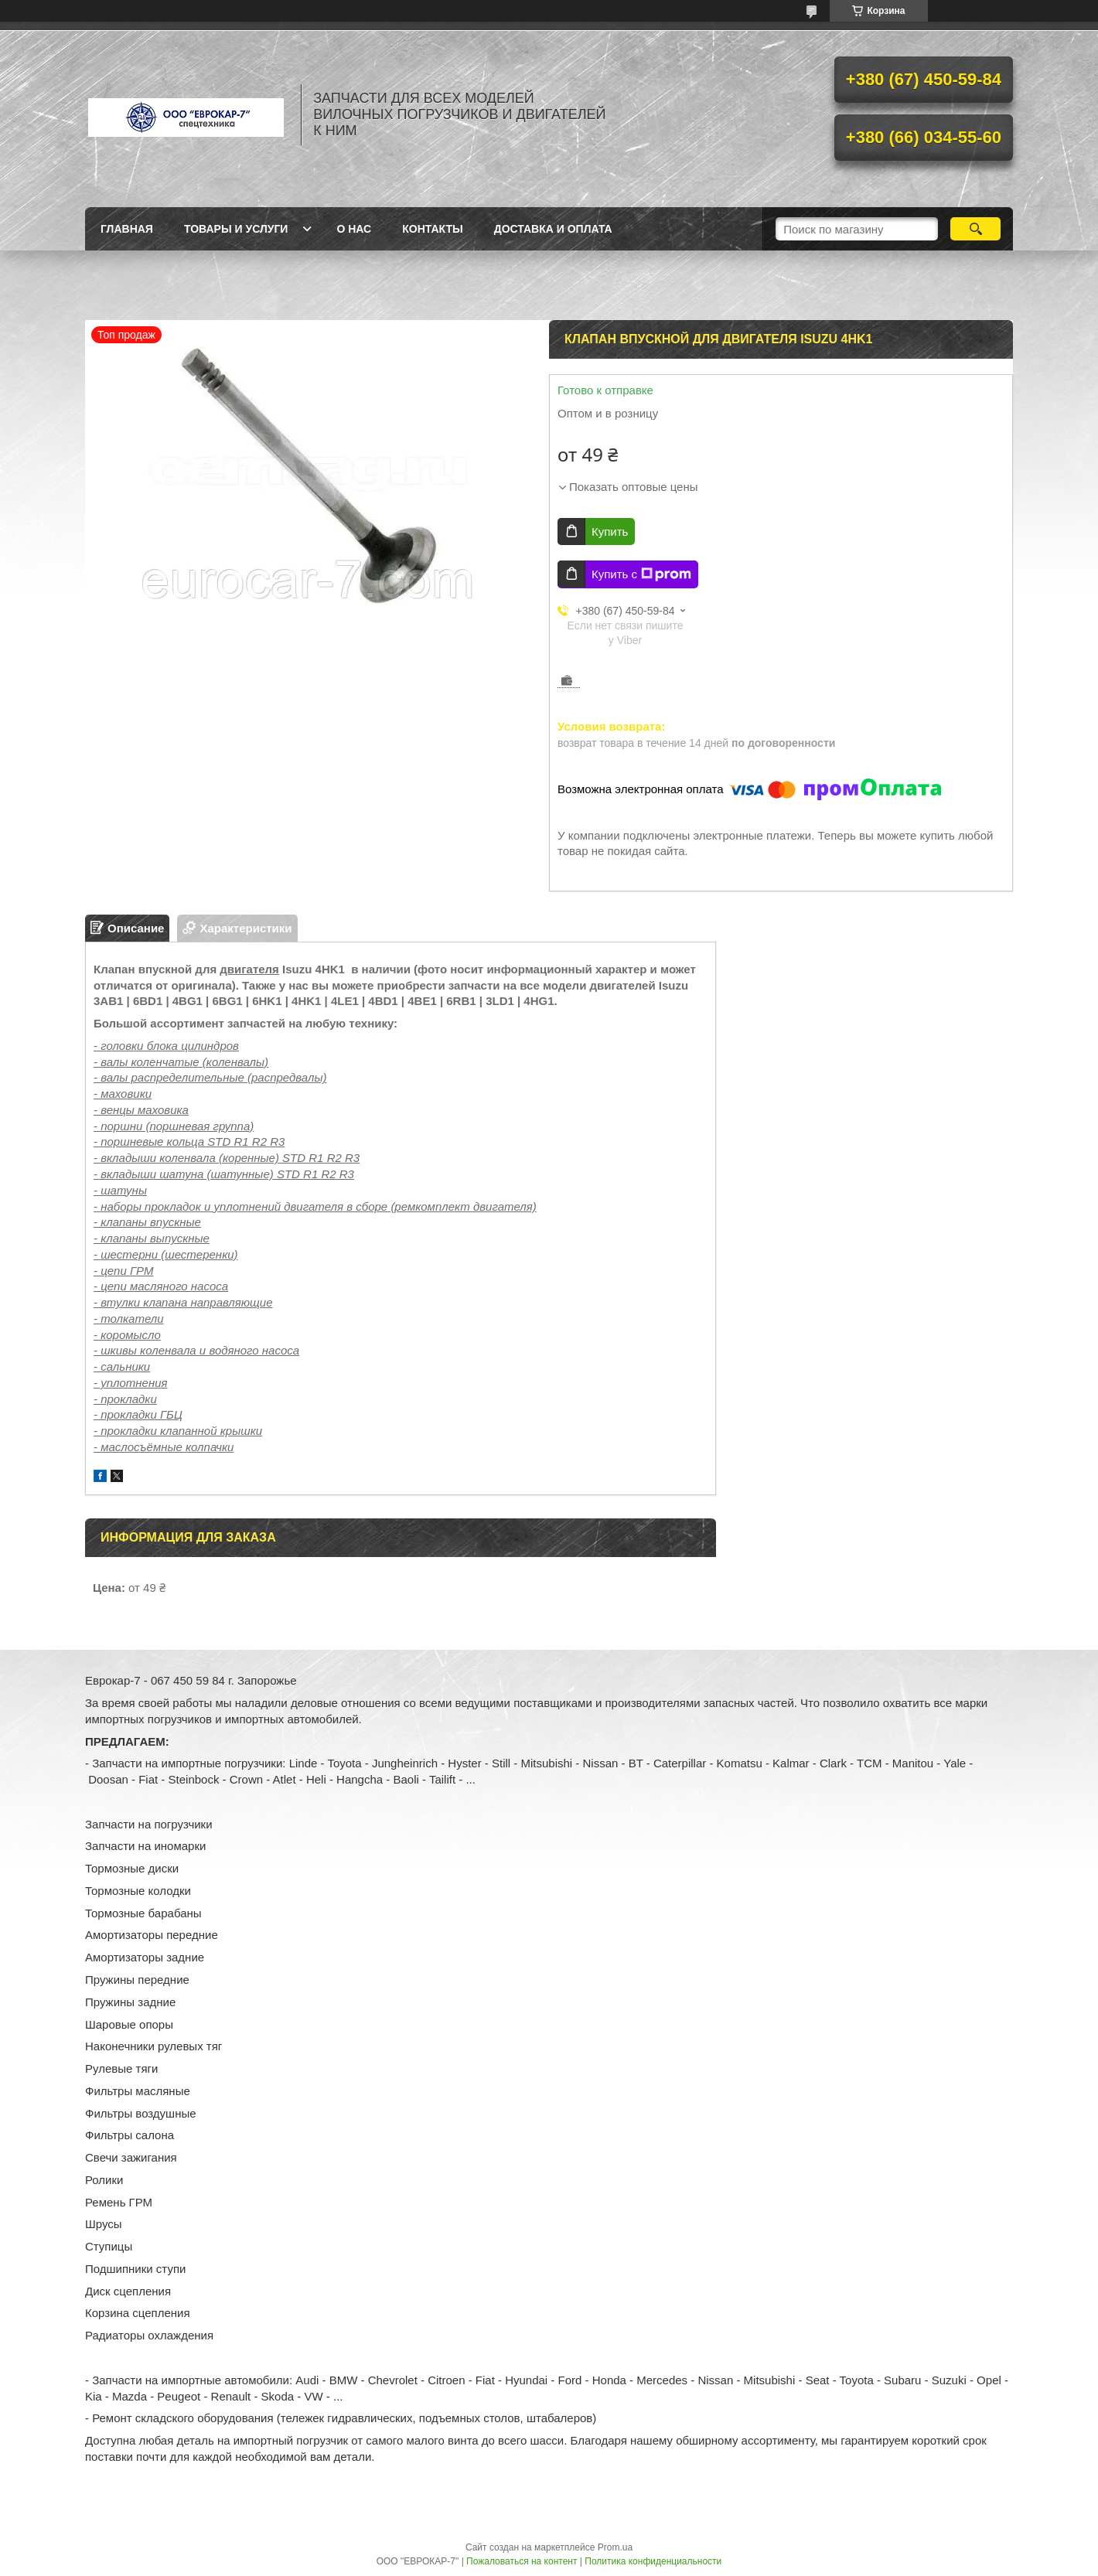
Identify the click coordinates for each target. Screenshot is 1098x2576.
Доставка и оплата (553, 229)
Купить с (641, 574)
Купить (610, 531)
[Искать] (975, 228)
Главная (127, 229)
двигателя (249, 969)
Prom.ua (615, 2547)
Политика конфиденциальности (653, 2561)
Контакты (432, 229)
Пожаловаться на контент (521, 2561)
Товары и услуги (236, 229)
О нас (353, 229)
